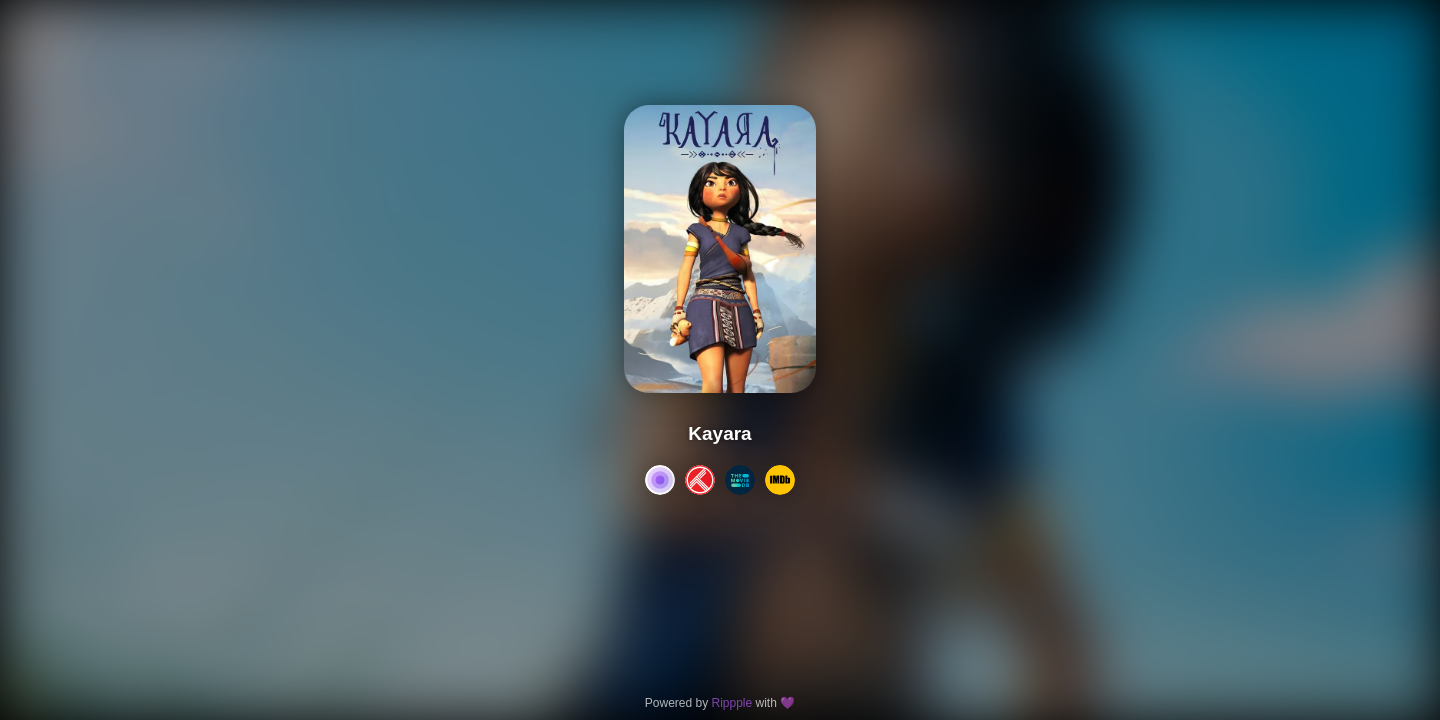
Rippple (731, 703)
